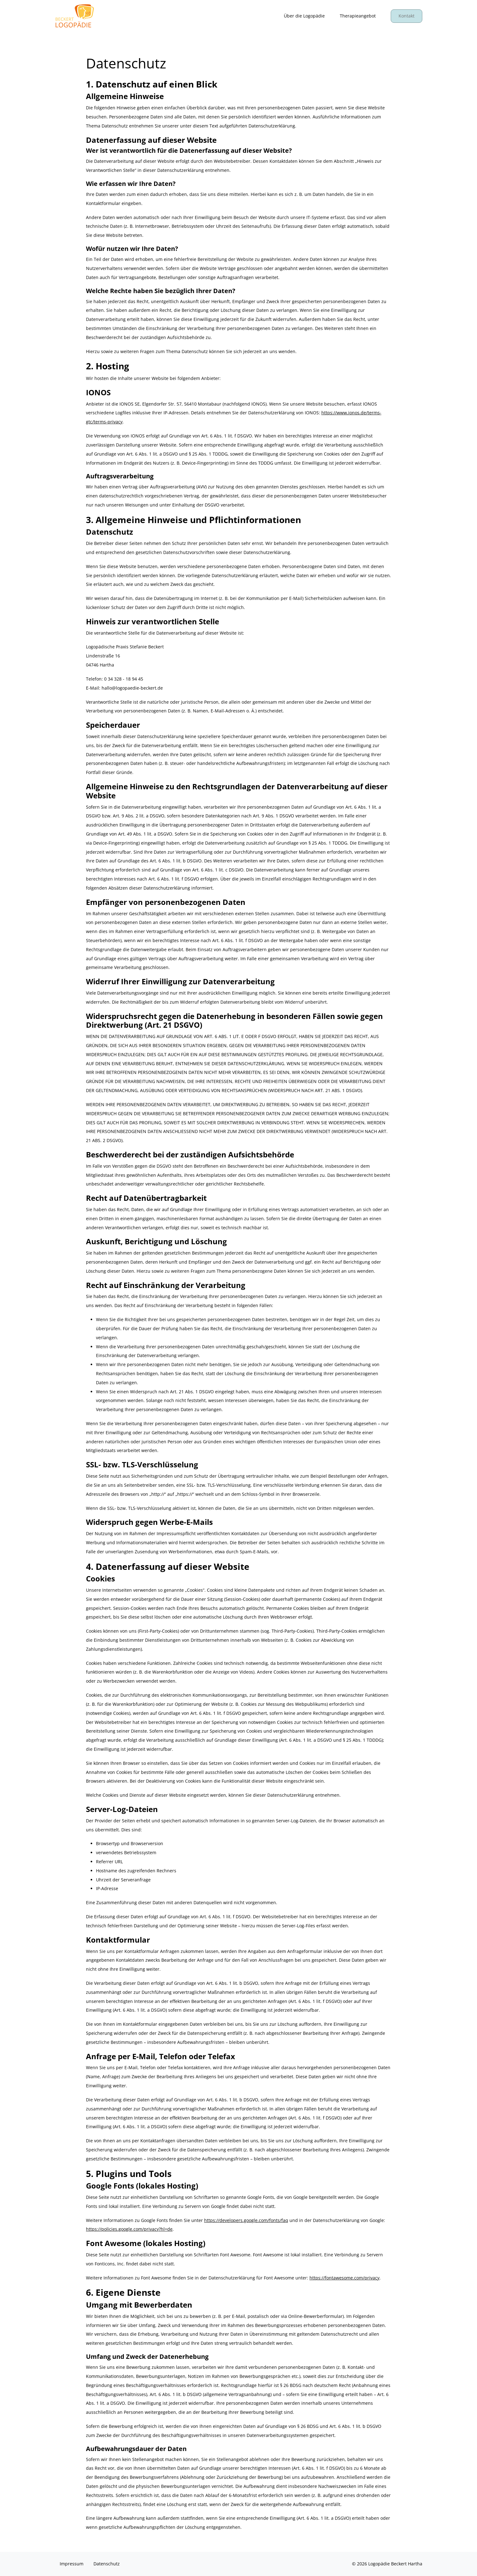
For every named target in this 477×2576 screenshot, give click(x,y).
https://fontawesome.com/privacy (344, 2278)
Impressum (71, 2564)
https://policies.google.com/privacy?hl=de (129, 2229)
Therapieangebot (358, 16)
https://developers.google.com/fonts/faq (246, 2220)
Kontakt (406, 16)
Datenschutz (106, 2564)
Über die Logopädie (304, 16)
